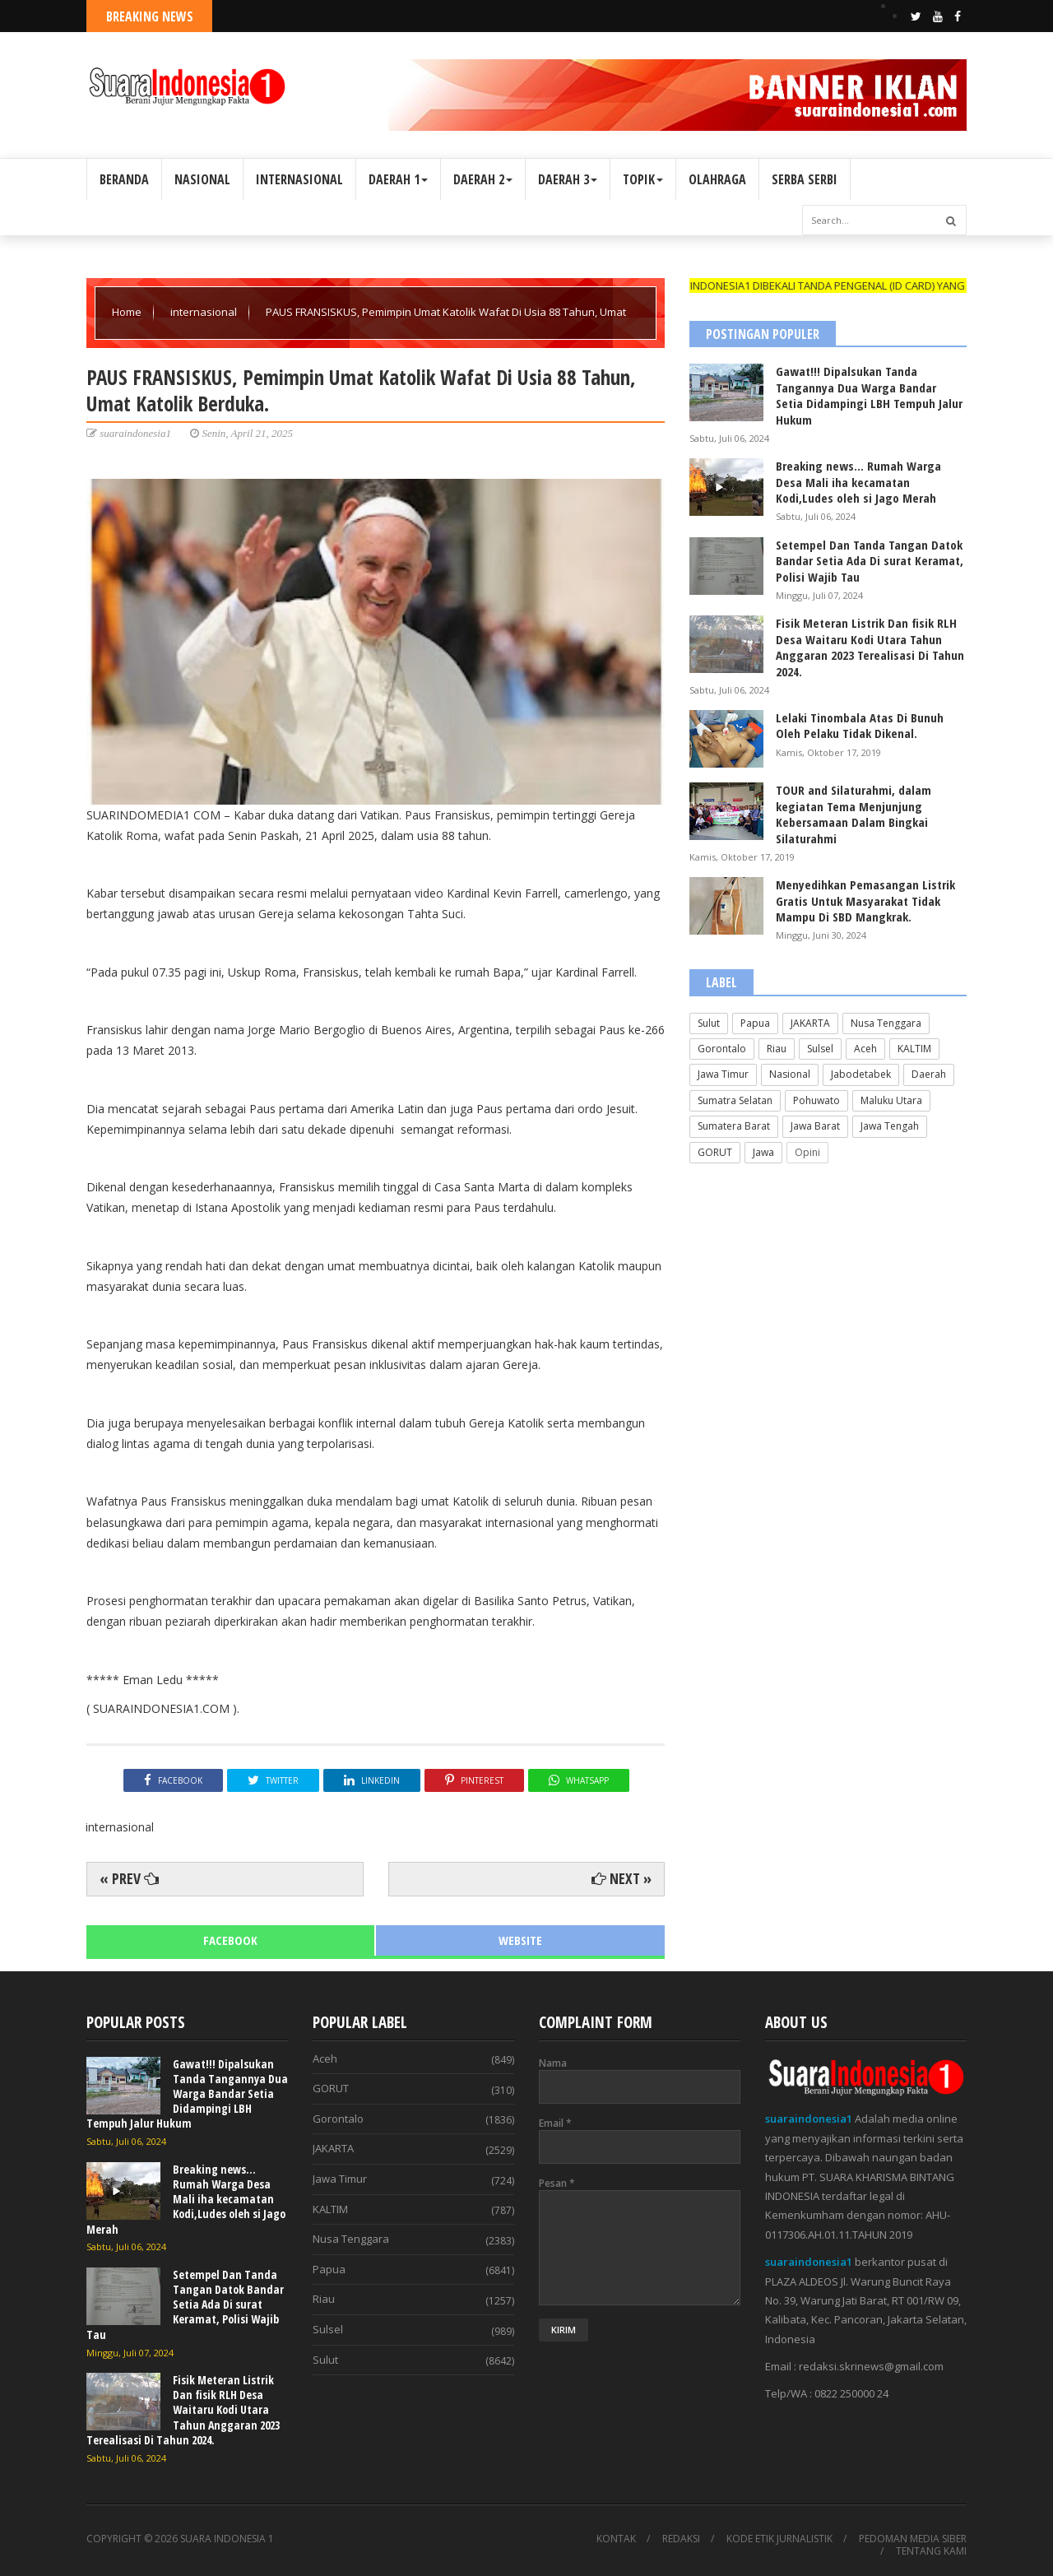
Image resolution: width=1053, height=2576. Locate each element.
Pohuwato (816, 1100)
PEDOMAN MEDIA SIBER (913, 2539)
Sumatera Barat (734, 1126)
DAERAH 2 (483, 179)
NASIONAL (202, 179)
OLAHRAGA (717, 179)
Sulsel (820, 1049)
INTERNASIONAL (299, 179)
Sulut (709, 1023)
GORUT (715, 1152)
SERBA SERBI (804, 179)
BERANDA (124, 179)
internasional (204, 311)
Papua (755, 1023)
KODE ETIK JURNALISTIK (779, 2539)
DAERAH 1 (398, 179)
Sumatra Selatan (735, 1100)
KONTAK (616, 2539)
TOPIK (643, 179)
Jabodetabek (861, 1074)
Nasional (789, 1074)
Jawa (763, 1152)
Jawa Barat (815, 1126)
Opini (807, 1152)
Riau (776, 1049)
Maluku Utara (891, 1100)
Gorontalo (722, 1049)
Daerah (929, 1074)
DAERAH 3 (567, 179)
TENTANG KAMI (931, 2551)
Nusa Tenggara (886, 1023)
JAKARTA (810, 1023)
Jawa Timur (723, 1074)
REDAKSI (681, 2539)
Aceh (865, 1049)
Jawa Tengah (889, 1126)
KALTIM (914, 1049)
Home (128, 311)
